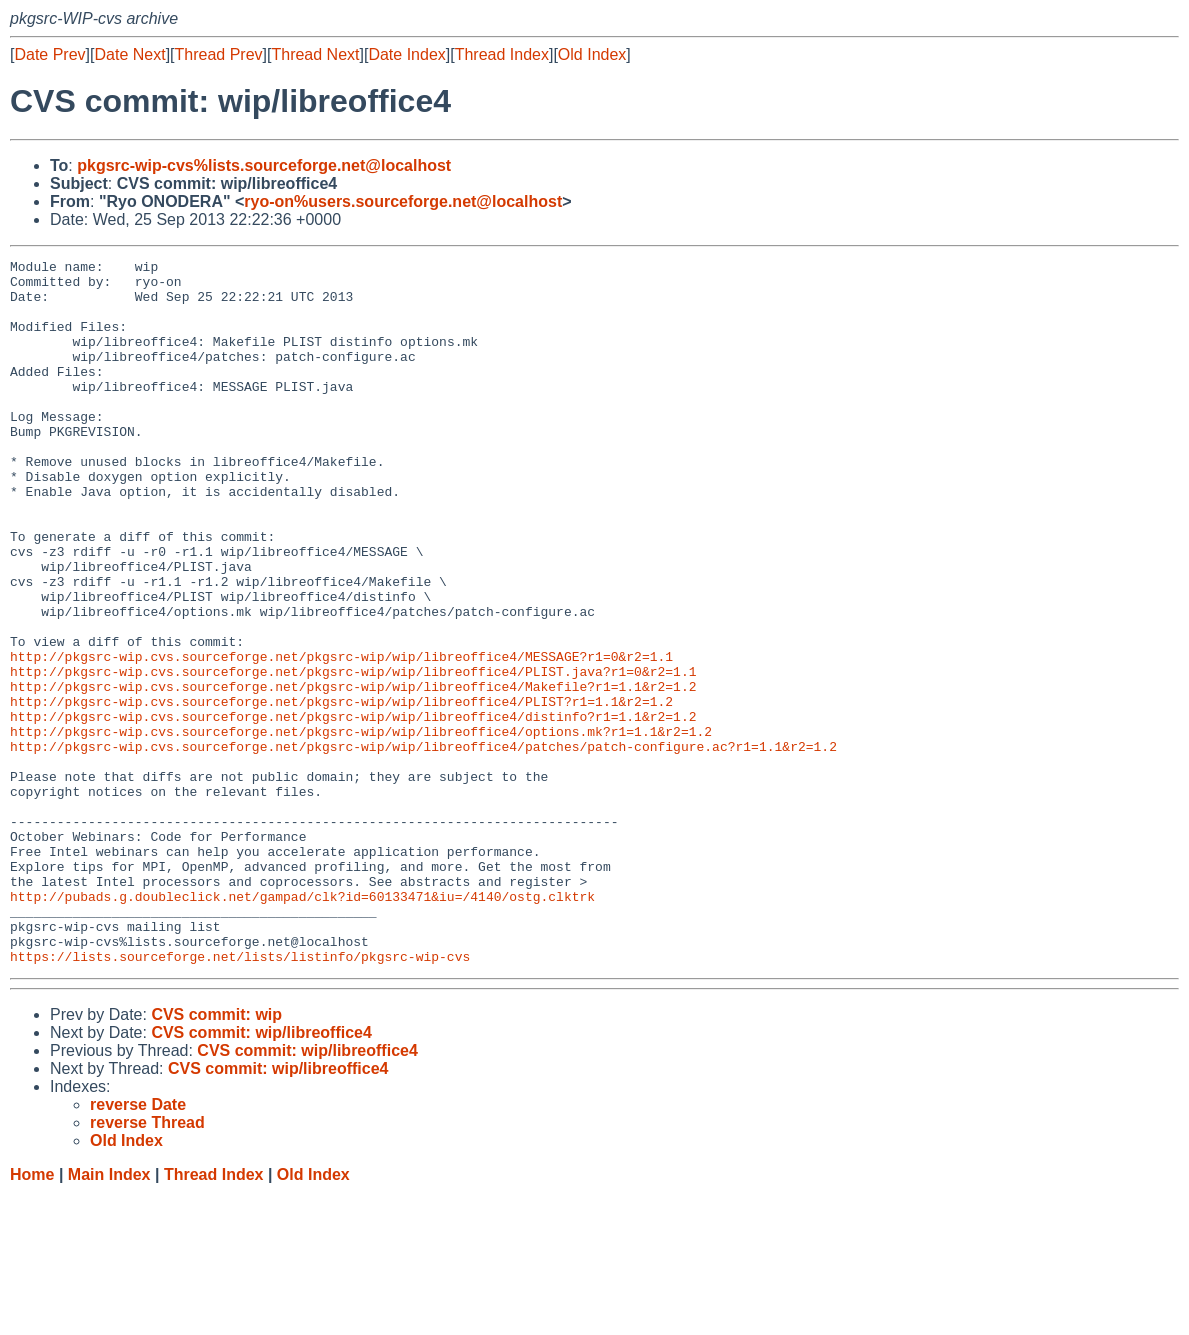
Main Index (109, 1315)
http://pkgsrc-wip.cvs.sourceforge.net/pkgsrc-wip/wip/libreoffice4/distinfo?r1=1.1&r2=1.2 (353, 809)
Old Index (592, 54)
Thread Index (502, 54)
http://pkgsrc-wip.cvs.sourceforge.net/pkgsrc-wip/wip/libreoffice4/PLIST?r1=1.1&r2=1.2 (341, 791)
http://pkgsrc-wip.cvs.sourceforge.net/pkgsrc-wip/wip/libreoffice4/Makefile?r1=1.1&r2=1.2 (353, 773)
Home (32, 1315)
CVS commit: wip (216, 1155)
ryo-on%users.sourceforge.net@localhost (403, 201)
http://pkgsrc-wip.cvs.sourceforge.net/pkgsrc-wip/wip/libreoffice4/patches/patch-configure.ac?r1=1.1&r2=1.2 (423, 845)
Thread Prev (219, 54)
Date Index (406, 54)
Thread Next (315, 54)
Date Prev (49, 54)
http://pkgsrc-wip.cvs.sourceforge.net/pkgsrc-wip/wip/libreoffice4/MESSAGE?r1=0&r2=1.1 (341, 737)
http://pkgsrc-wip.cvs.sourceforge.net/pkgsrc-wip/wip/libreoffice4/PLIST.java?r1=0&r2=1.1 (353, 755)
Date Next (129, 54)
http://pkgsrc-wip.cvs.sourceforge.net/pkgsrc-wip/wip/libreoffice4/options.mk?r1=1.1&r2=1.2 (361, 827)
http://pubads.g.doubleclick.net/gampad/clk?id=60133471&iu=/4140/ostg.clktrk (302, 1025)
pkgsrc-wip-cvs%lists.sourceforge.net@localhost (264, 165)
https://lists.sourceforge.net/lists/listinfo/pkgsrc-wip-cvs (240, 1097)
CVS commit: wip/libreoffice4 (261, 1173)
